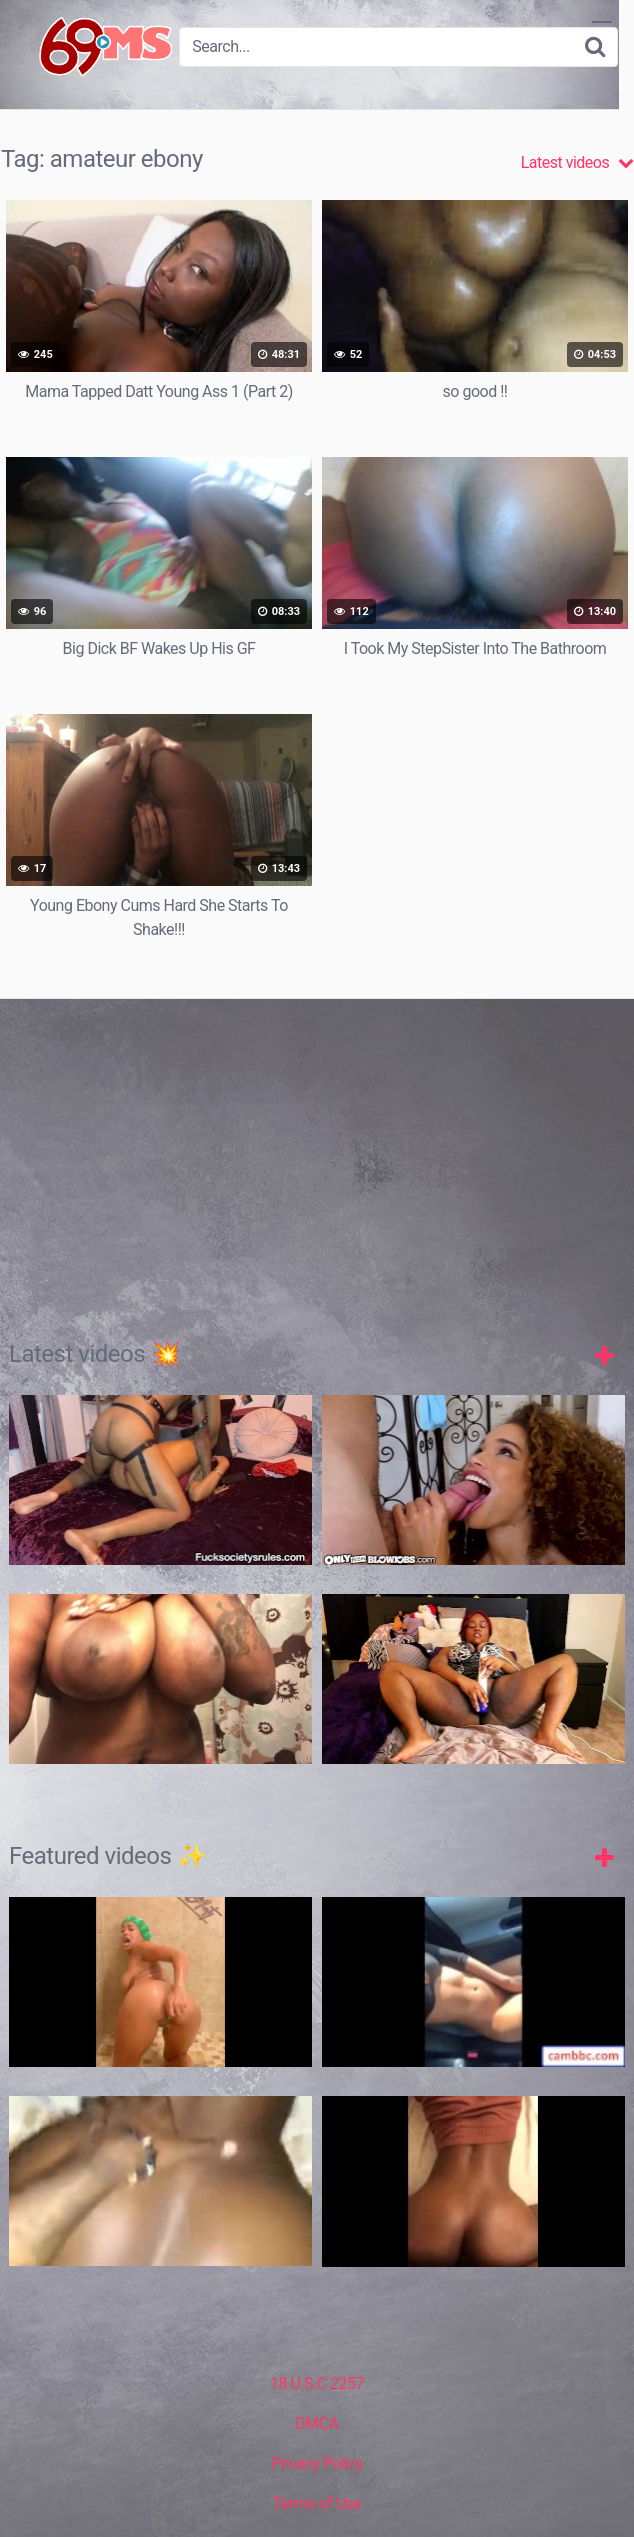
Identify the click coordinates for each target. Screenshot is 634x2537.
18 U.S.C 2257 (317, 2383)
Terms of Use (317, 2503)
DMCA (316, 2423)
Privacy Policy (317, 2463)
